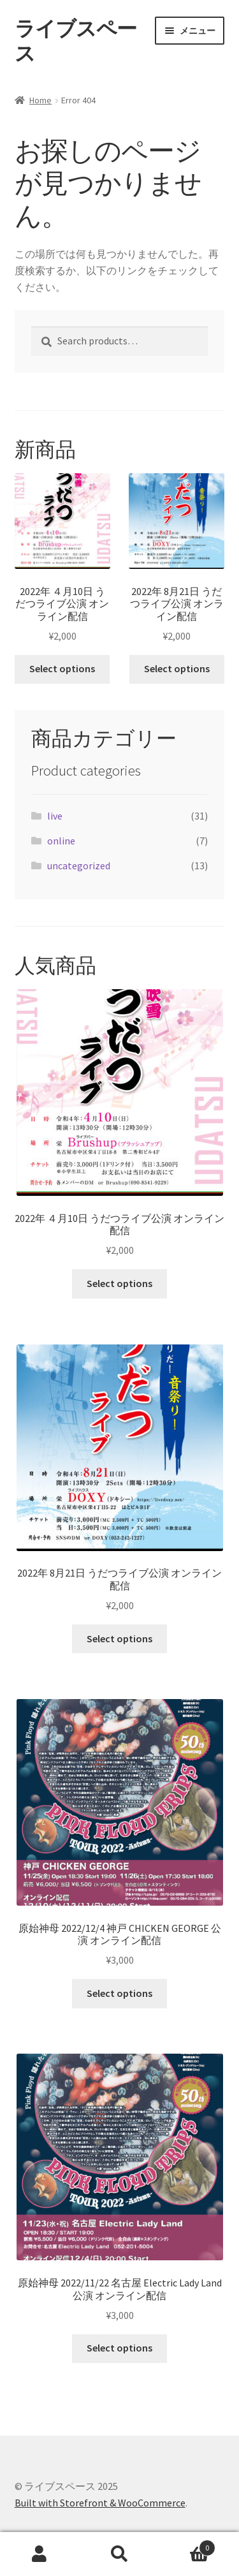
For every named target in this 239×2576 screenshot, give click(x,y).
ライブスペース (75, 41)
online (61, 840)
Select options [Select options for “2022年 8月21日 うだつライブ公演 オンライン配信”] (177, 668)
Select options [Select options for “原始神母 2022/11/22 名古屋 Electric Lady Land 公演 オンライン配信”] (119, 2347)
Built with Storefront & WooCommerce (100, 2502)
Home (40, 100)
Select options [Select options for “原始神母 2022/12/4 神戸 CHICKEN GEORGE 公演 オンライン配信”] (119, 1993)
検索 (119, 2554)
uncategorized (78, 865)
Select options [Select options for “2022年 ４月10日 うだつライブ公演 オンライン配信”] (62, 668)
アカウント (40, 2554)
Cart (187, 2545)
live (54, 815)
